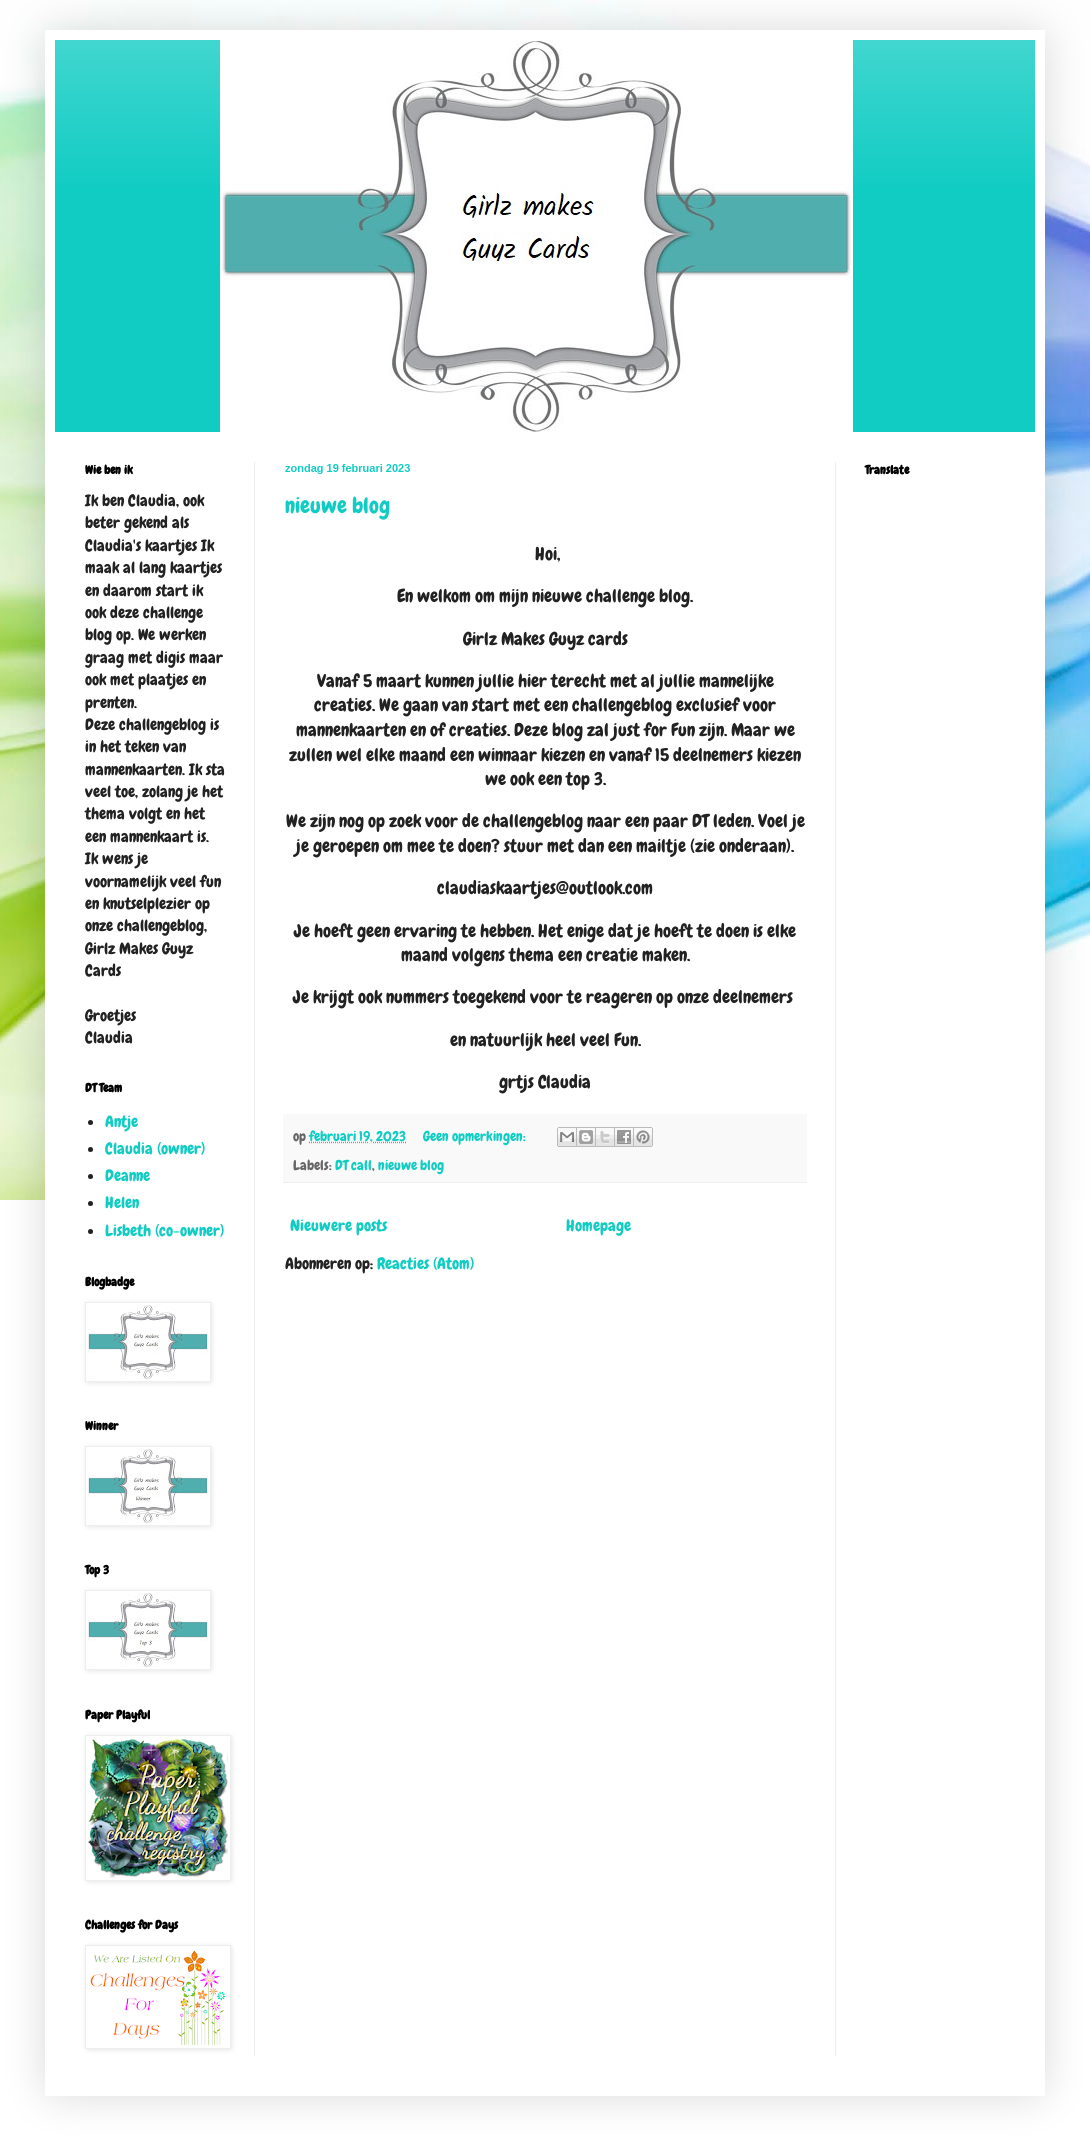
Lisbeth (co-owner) (164, 1230)
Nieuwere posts (338, 1225)
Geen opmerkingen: (476, 1136)
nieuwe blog (337, 505)
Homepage (598, 1225)
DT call (353, 1165)
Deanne (127, 1175)
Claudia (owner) (155, 1148)
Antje (121, 1121)
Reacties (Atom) (425, 1263)
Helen (122, 1202)
